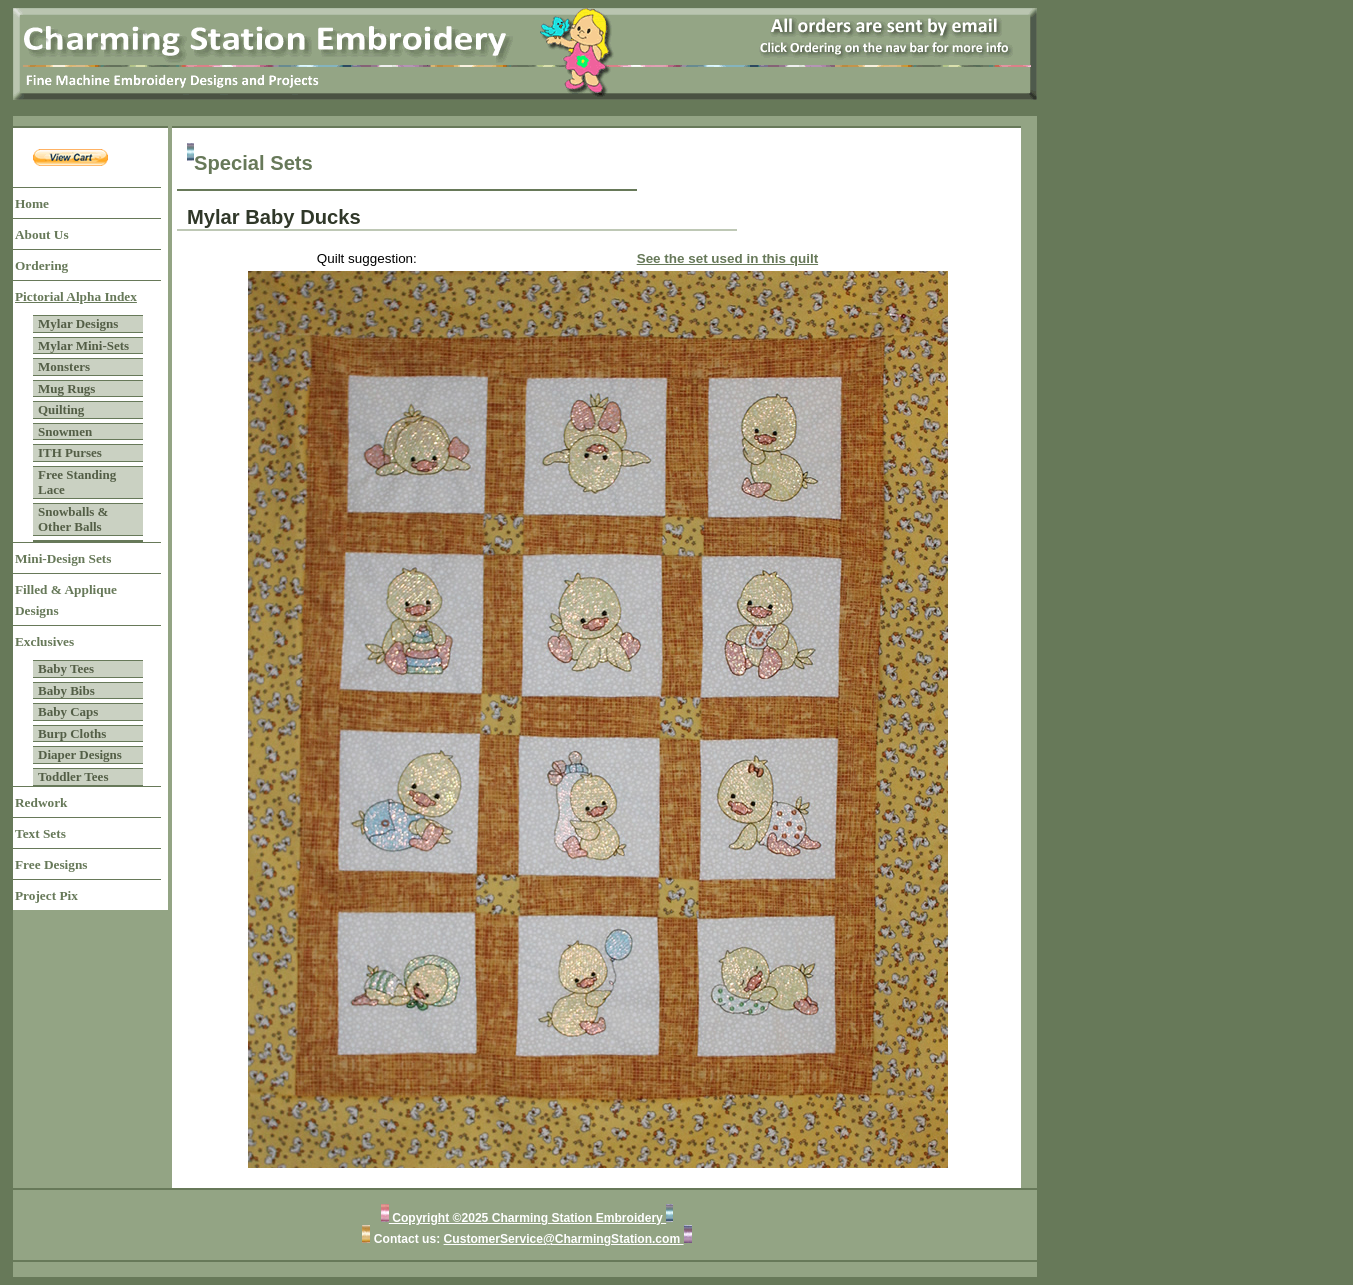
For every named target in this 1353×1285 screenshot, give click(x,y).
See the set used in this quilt (727, 258)
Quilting (61, 409)
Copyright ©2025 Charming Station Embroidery (527, 1218)
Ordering (41, 265)
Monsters (64, 366)
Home (32, 203)
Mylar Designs (78, 323)
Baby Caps (68, 711)
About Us (42, 234)
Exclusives (44, 641)
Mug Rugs (66, 388)
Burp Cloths (72, 733)
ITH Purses (70, 452)
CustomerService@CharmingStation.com (564, 1239)
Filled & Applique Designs (66, 600)
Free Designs (51, 864)
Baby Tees (66, 668)
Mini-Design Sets (63, 558)
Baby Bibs (66, 690)
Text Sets (40, 833)
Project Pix (46, 895)
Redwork (41, 802)
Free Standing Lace (77, 482)
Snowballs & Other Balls (73, 519)
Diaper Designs (80, 754)
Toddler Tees (73, 776)
